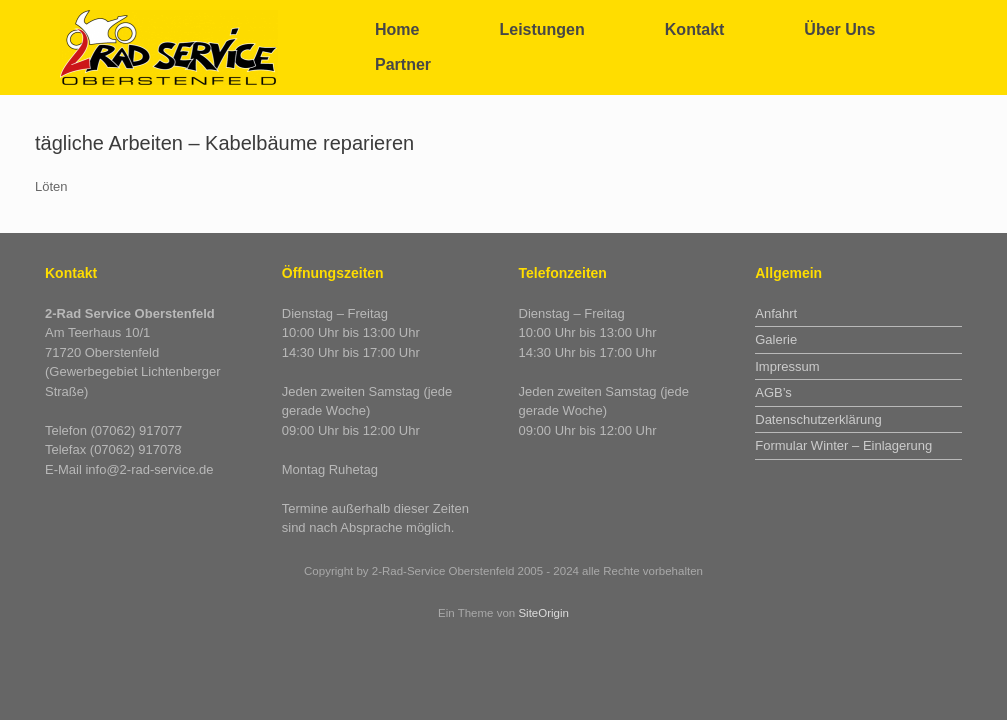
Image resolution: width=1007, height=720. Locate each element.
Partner (403, 64)
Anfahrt (776, 313)
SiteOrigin (543, 613)
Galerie (776, 339)
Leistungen (541, 29)
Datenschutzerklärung (818, 419)
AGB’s (773, 392)
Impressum (787, 366)
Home (397, 29)
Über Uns (839, 29)
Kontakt (695, 29)
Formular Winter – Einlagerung (843, 445)
